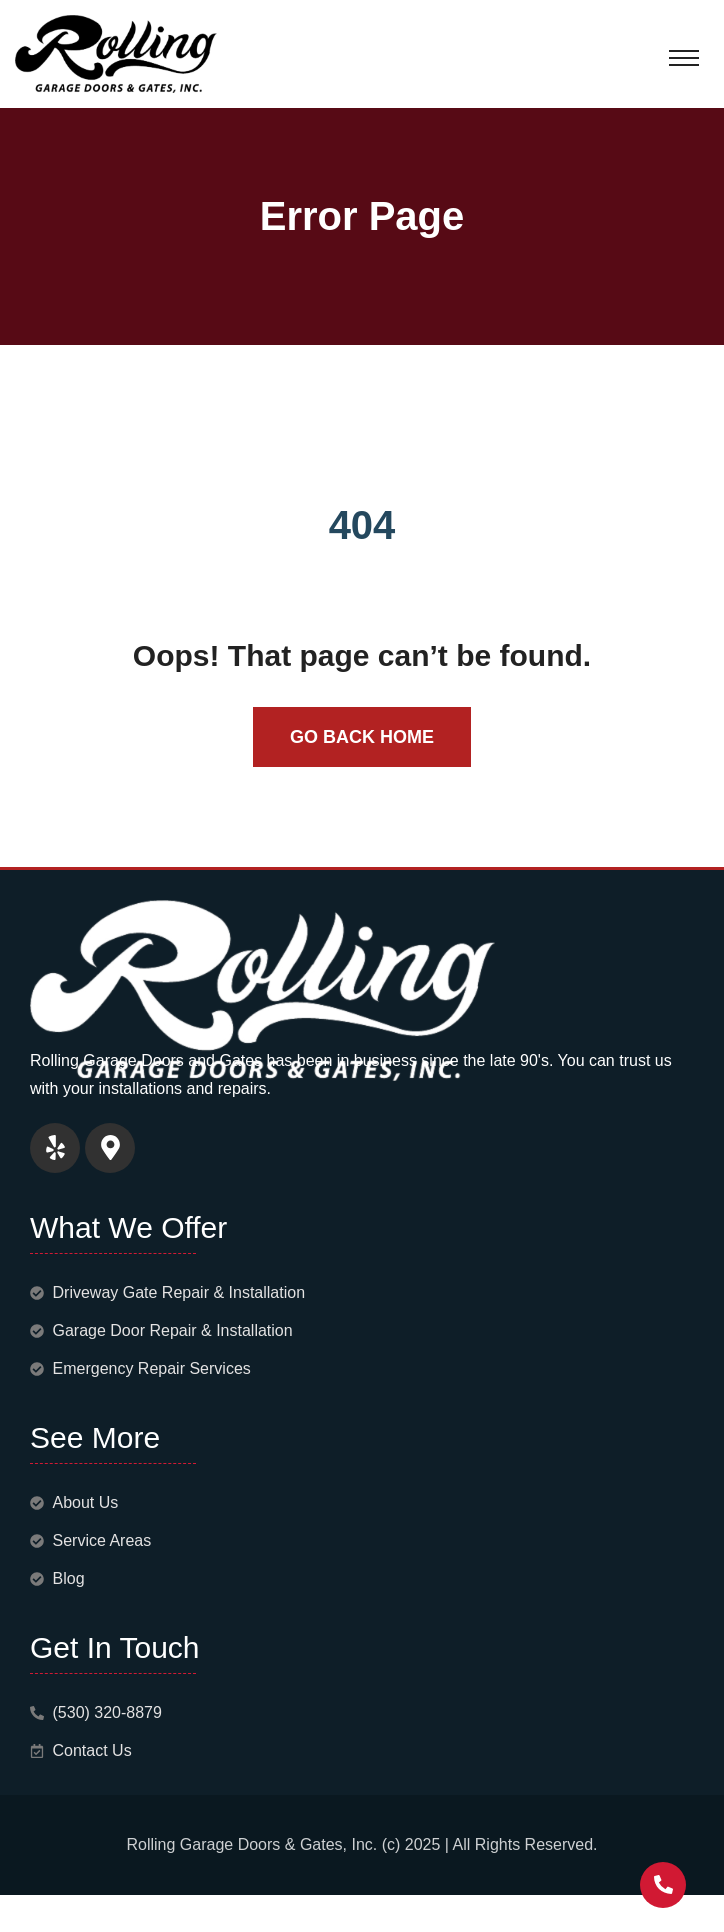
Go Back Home (362, 737)
